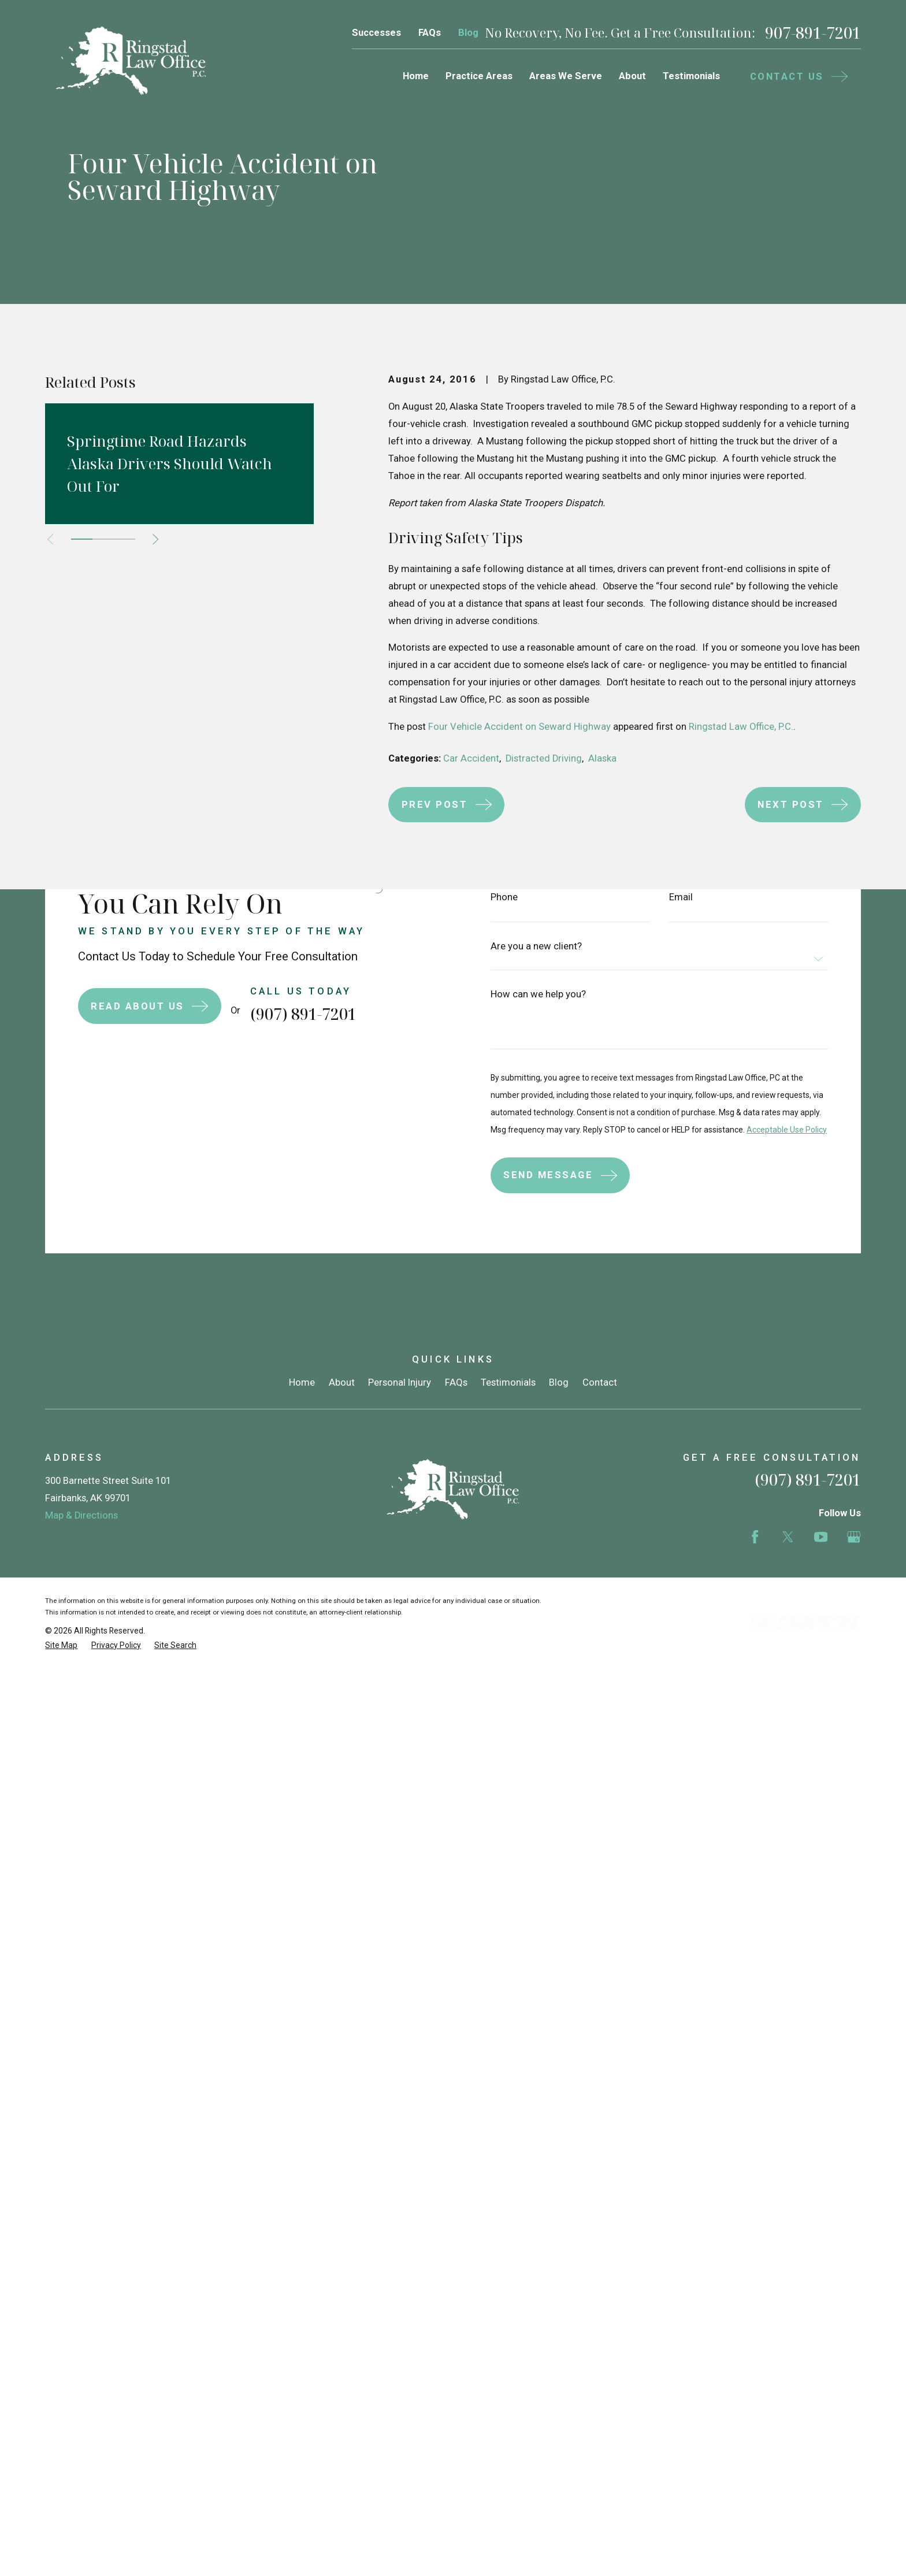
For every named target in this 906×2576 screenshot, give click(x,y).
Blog (468, 32)
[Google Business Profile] (853, 1536)
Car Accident (471, 758)
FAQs (429, 32)
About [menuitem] (632, 75)
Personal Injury (399, 1382)
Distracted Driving (544, 758)
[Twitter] (787, 1536)
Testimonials (508, 1382)
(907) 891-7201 (808, 1479)
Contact (599, 1382)
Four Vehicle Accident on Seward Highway (519, 726)
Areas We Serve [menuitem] (565, 75)
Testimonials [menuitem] (691, 75)
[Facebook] (755, 1536)
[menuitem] (61, 1645)
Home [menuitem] (416, 75)
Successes (376, 32)
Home (302, 1382)
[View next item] (155, 539)
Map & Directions (81, 1515)
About (342, 1382)
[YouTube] (820, 1536)
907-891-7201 (813, 33)
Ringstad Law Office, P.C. (741, 726)
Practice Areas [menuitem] (479, 75)
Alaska (602, 758)
